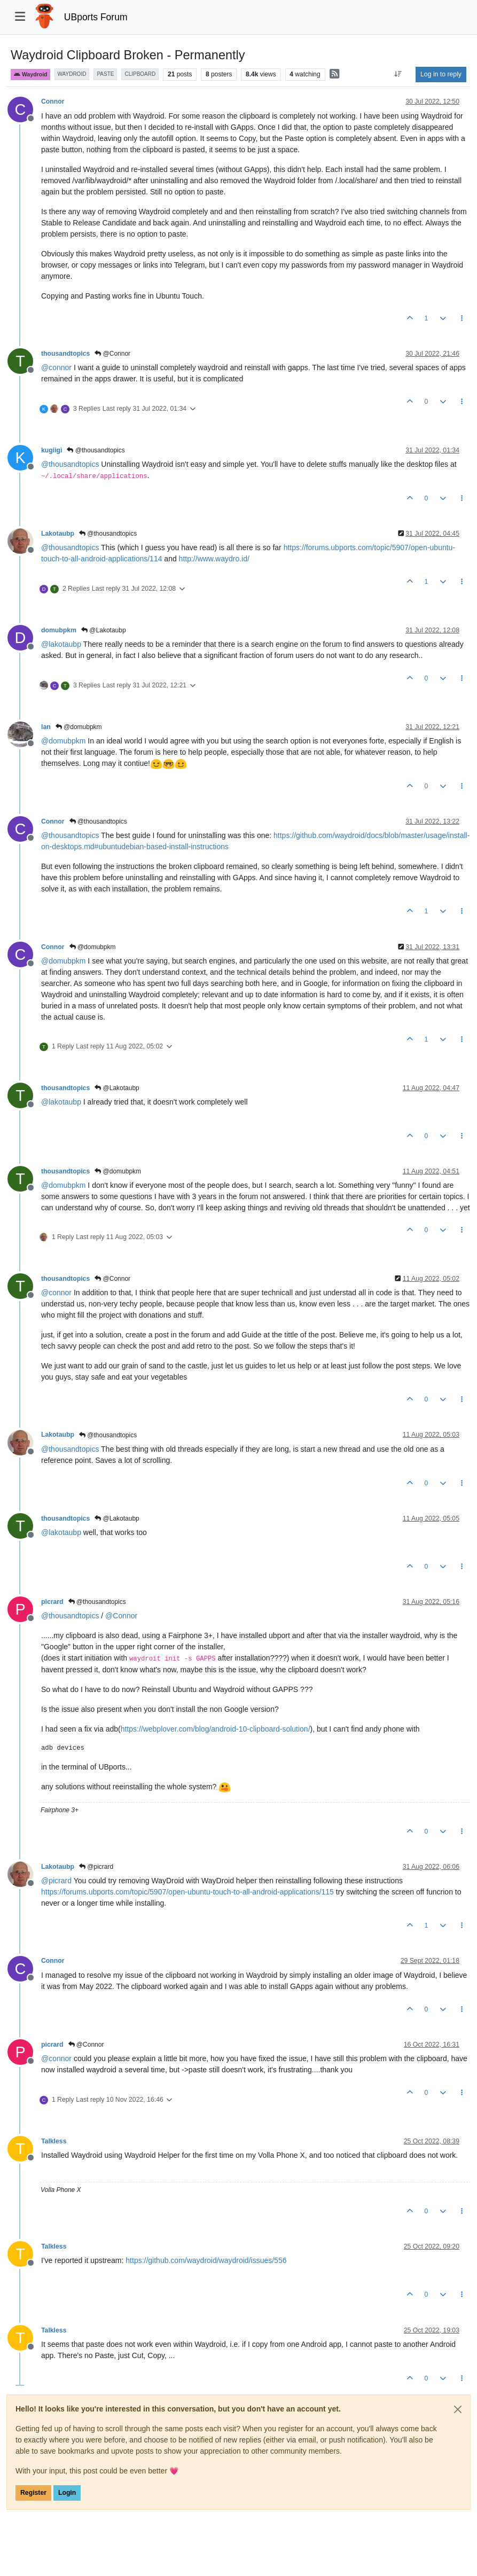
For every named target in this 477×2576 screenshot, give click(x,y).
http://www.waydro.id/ (214, 558)
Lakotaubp (57, 533)
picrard (52, 1602)
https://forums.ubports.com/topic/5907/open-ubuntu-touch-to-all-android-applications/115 (187, 1892)
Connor (53, 101)
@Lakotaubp (103, 630)
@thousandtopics (95, 450)
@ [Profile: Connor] (121, 1615)
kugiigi (51, 450)
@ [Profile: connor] (56, 367)
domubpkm (58, 630)
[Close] (457, 2409)
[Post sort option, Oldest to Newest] (398, 74)
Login (67, 2492)
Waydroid (30, 74)
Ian (46, 727)
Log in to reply (441, 74)
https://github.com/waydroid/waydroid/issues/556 (206, 2260)
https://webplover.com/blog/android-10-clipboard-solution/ (215, 1729)
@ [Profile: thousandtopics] (70, 464)
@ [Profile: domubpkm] (63, 741)
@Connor (112, 353)
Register (33, 2492)
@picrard (96, 1866)
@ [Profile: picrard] (56, 1880)
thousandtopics (65, 353)
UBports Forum (96, 17)
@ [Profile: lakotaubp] (61, 644)
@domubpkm (79, 727)
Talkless (53, 2141)
